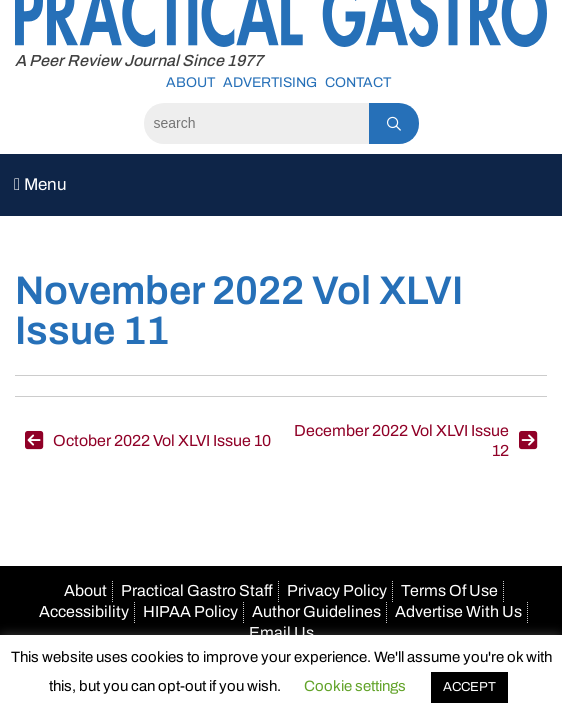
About (190, 82)
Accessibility (84, 611)
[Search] (256, 123)
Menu (40, 184)
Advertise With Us (458, 611)
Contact (358, 82)
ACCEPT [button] (469, 687)
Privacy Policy (337, 590)
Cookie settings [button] (355, 686)
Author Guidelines (316, 611)
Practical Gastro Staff (197, 590)
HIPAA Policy (190, 611)
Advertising (270, 82)
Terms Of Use (449, 590)
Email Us (281, 632)
